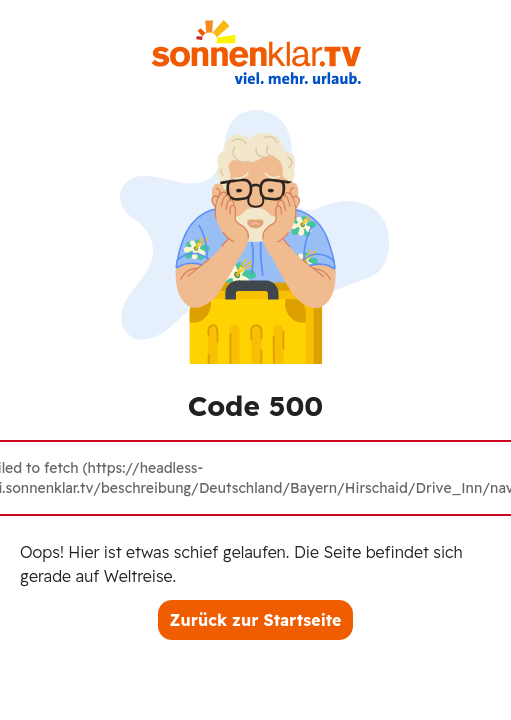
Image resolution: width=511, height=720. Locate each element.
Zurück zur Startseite (256, 620)
